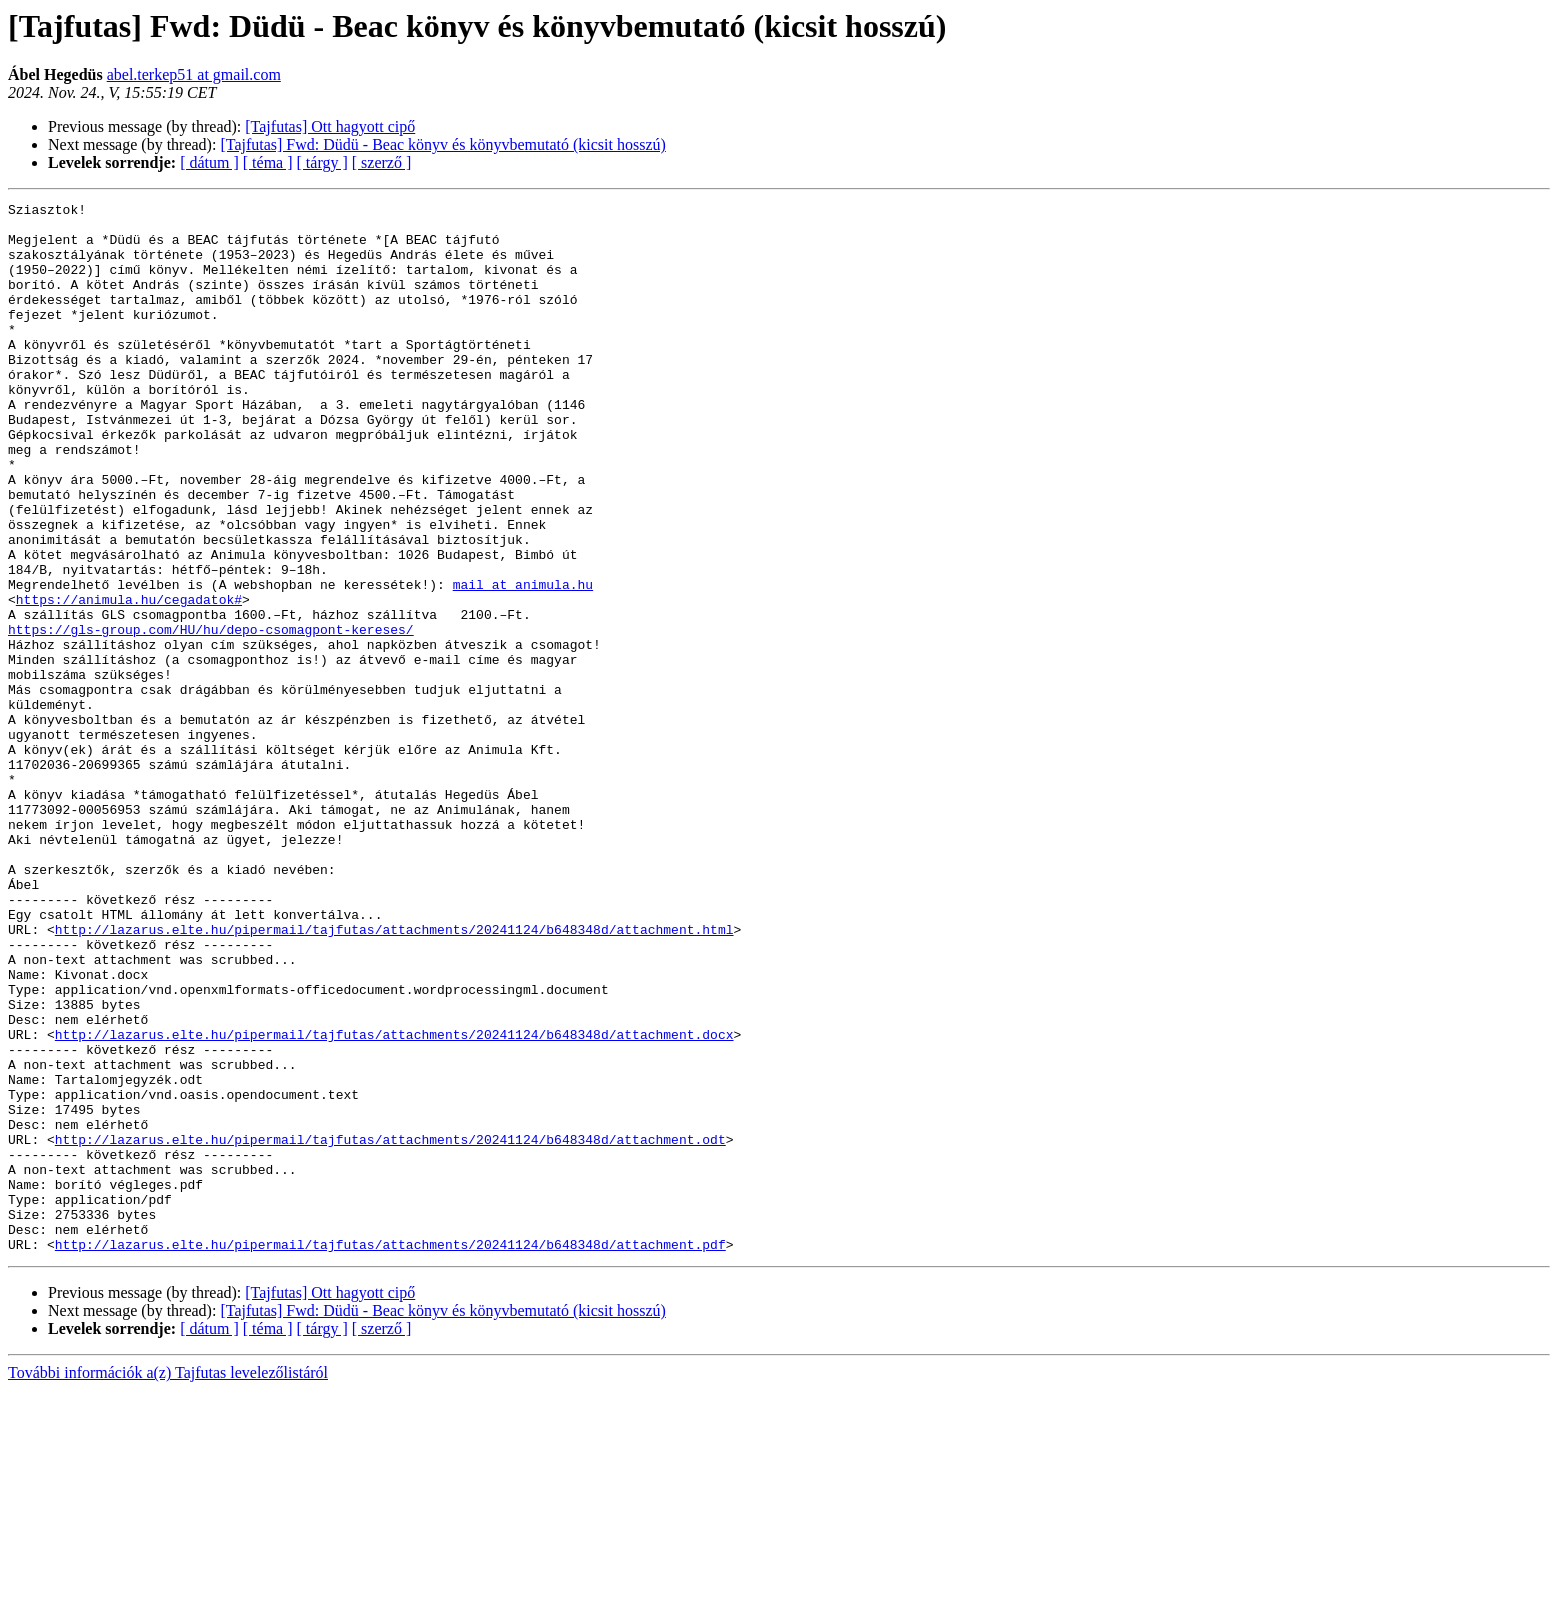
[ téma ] (268, 162)
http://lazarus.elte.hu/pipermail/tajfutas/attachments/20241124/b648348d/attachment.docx (394, 1202)
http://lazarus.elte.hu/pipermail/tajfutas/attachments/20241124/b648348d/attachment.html (394, 1076)
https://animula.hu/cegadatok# (129, 680)
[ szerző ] (382, 162)
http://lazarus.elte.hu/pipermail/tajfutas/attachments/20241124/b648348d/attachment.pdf (390, 1454)
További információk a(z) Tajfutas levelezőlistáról (168, 1582)
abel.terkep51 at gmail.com (194, 74)
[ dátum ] (209, 162)
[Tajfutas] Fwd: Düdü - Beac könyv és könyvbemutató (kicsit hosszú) (442, 144)
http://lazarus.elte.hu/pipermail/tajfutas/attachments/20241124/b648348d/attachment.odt (390, 1328)
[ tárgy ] (322, 162)
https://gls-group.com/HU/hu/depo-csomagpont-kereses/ (211, 716)
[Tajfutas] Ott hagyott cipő (330, 126)
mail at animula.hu (523, 662)
